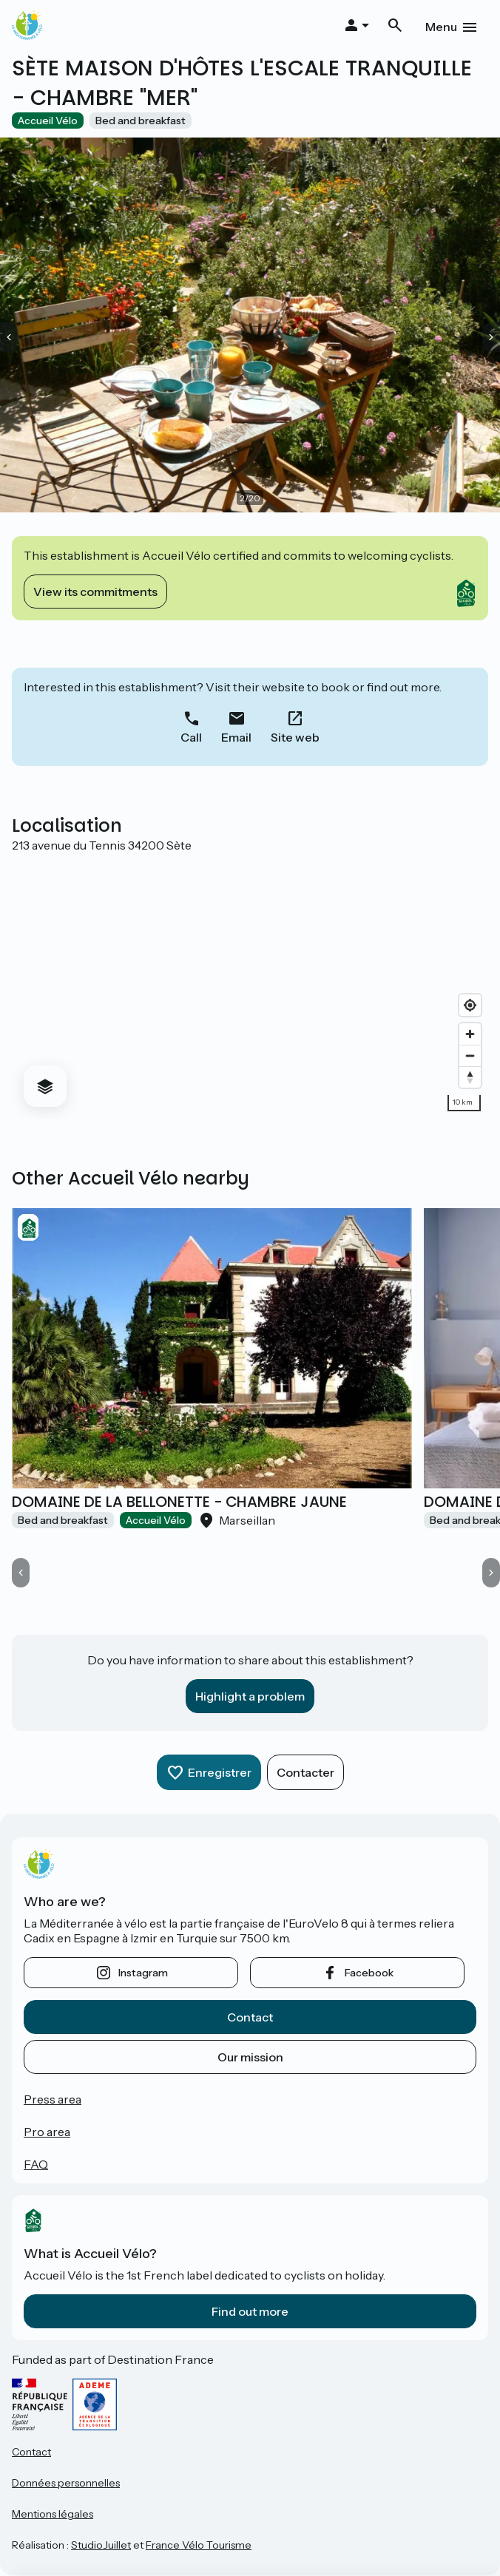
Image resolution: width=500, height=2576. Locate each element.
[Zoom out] (470, 1055)
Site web (295, 737)
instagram (143, 1972)
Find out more (250, 2311)
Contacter (305, 1772)
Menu (441, 26)
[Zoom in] (470, 1034)
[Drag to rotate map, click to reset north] (470, 1077)
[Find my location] (470, 1005)
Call (191, 737)
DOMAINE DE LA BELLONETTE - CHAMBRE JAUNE (179, 1501)
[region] (250, 986)
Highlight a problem (250, 1696)
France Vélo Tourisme (198, 2545)
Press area (52, 2099)
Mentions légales (52, 2514)
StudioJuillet (101, 2545)
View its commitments (95, 591)
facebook (369, 1972)
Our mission (250, 2057)
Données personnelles (66, 2482)
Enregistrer (219, 1772)
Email (236, 737)
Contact (250, 2017)
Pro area (47, 2131)
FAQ (36, 2164)
